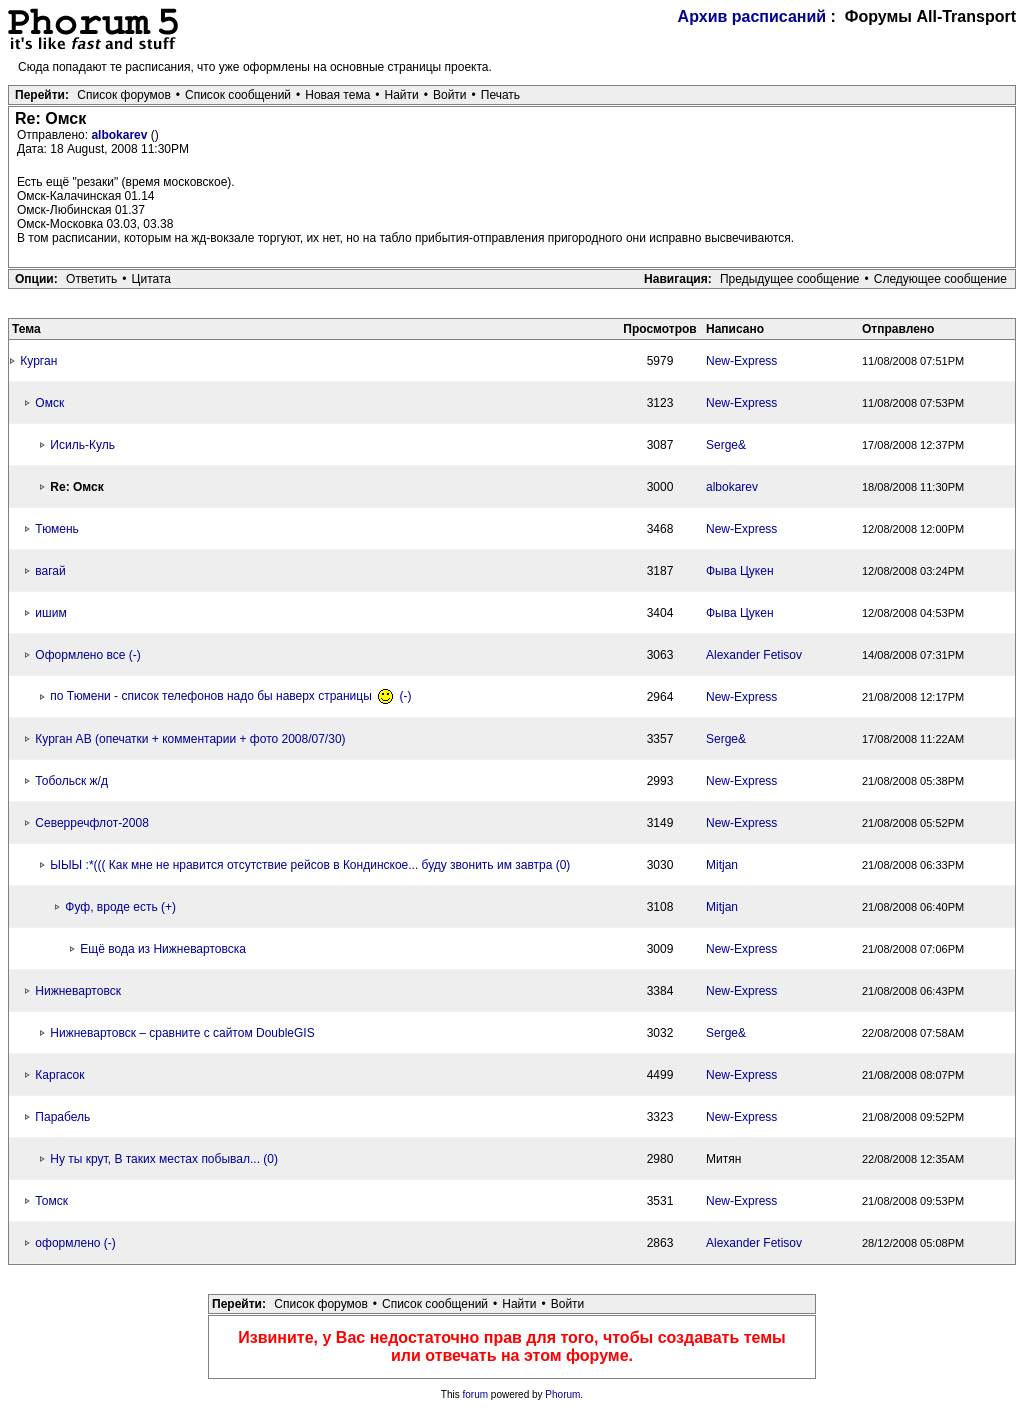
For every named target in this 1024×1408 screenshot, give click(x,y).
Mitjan (722, 865)
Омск (49, 403)
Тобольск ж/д (71, 781)
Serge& (726, 445)
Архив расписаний (752, 16)
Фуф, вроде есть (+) (120, 907)
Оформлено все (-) (87, 655)
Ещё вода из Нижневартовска (163, 949)
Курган (38, 361)
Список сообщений (238, 95)
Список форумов (124, 95)
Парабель (62, 1117)
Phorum (562, 1394)
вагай (50, 571)
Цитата (151, 279)
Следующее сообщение (940, 279)
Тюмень (56, 529)
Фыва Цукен (740, 571)
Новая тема (337, 95)
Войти (450, 95)
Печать (500, 95)
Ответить (91, 279)
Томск (51, 1201)
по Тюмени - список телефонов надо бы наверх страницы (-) (230, 696)
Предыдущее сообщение (790, 279)
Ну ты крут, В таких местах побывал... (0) (164, 1159)
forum (476, 1394)
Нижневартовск (78, 991)
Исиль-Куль (82, 445)
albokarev (120, 135)
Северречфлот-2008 (91, 823)
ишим (50, 613)
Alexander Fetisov (754, 655)
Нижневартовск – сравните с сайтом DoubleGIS (182, 1033)
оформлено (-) (75, 1243)
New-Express (741, 361)
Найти (402, 95)
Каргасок (59, 1075)
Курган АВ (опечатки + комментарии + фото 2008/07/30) (190, 739)
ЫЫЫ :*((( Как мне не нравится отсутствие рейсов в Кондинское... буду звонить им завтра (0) (310, 865)
